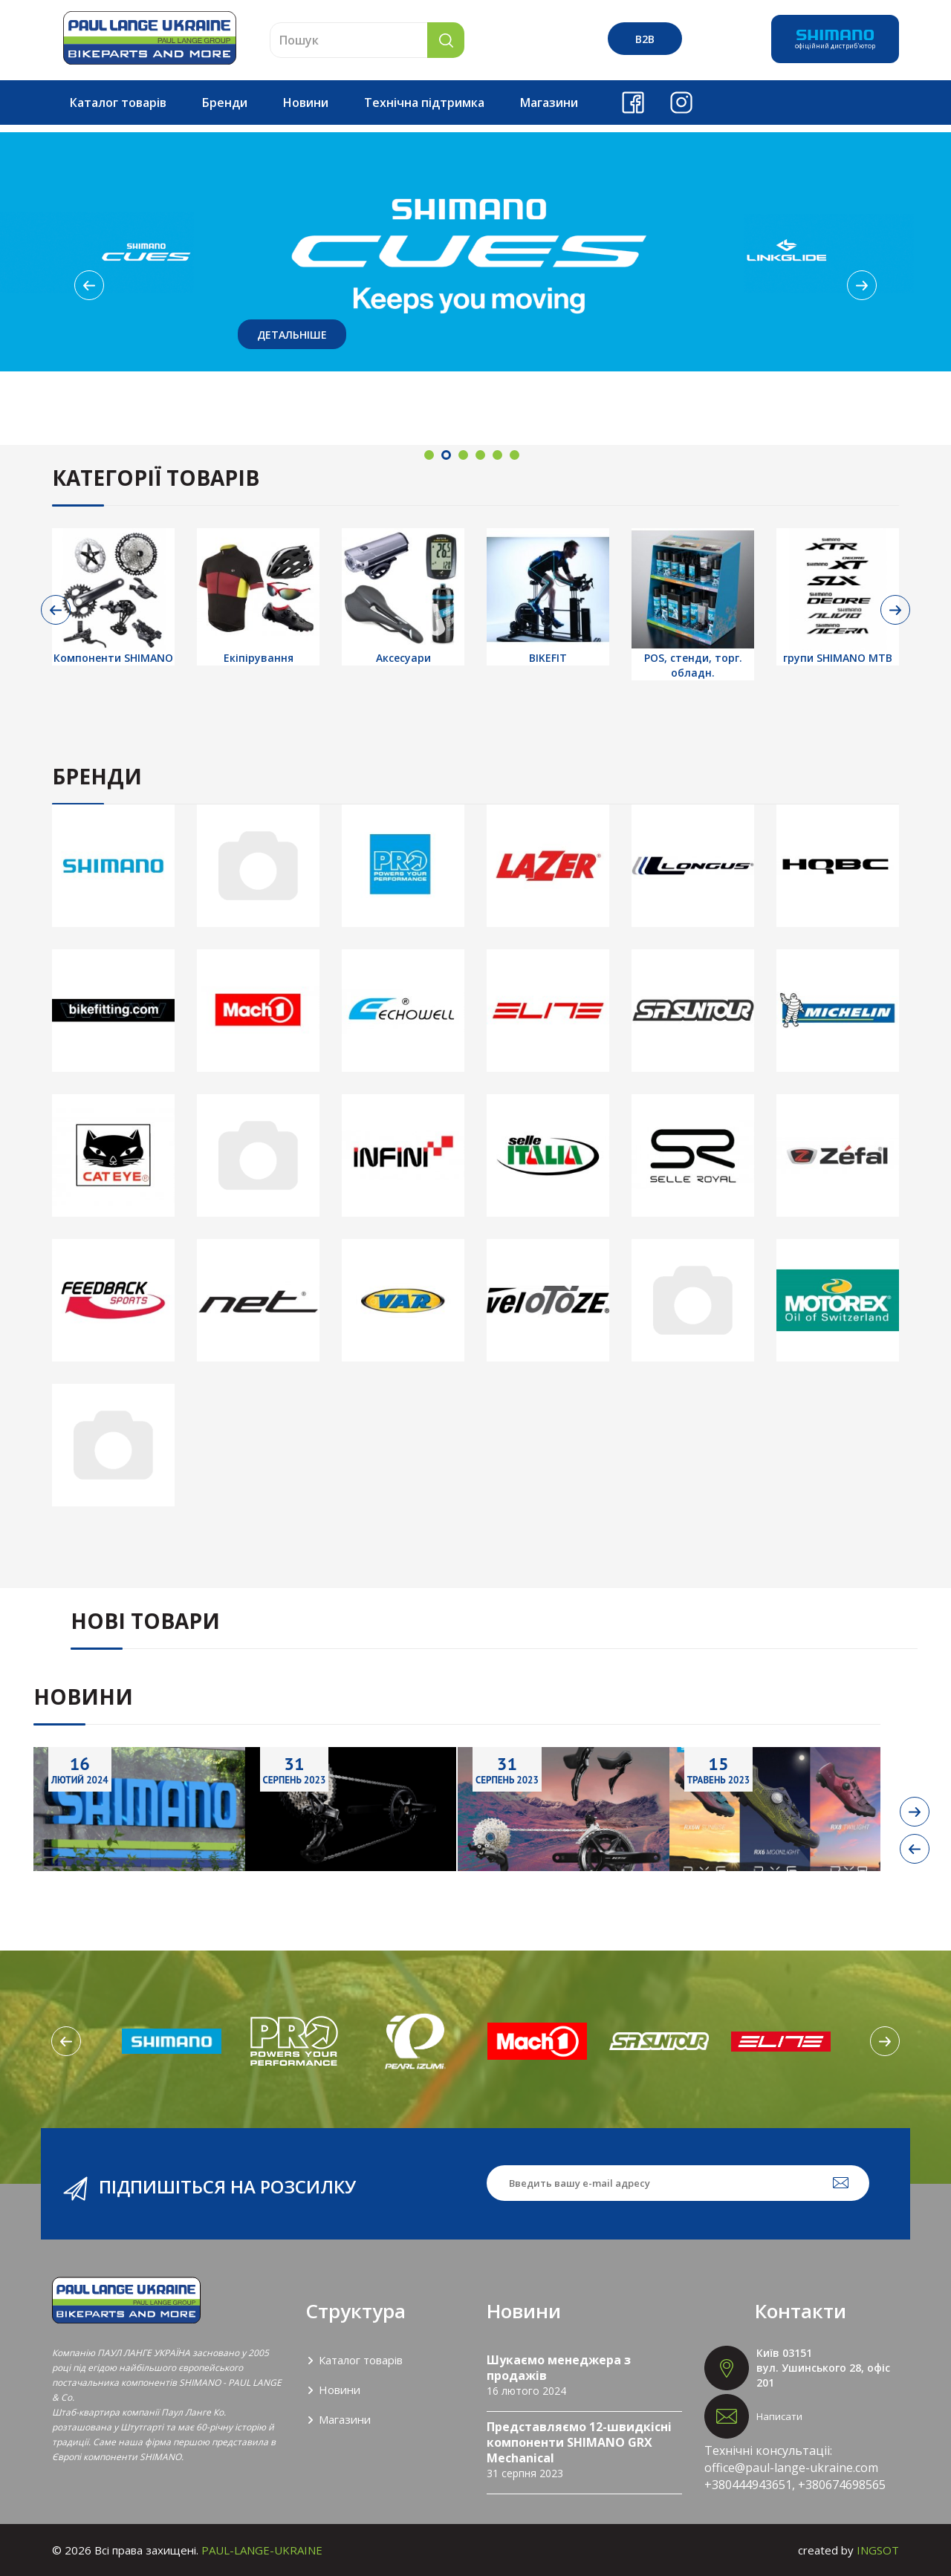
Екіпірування (258, 658)
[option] (475, 252)
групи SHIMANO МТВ (837, 658)
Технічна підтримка (424, 102)
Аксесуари (403, 658)
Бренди (224, 102)
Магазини (549, 102)
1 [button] (429, 455)
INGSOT (878, 2550)
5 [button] (497, 455)
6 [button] (514, 455)
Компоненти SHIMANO (113, 658)
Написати (779, 2416)
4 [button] (480, 455)
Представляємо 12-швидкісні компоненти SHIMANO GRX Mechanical (579, 2442)
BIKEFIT (548, 658)
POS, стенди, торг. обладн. (693, 665)
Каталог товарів (118, 102)
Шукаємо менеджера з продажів (559, 2368)
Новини (305, 102)
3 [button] (463, 455)
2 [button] (446, 455)
